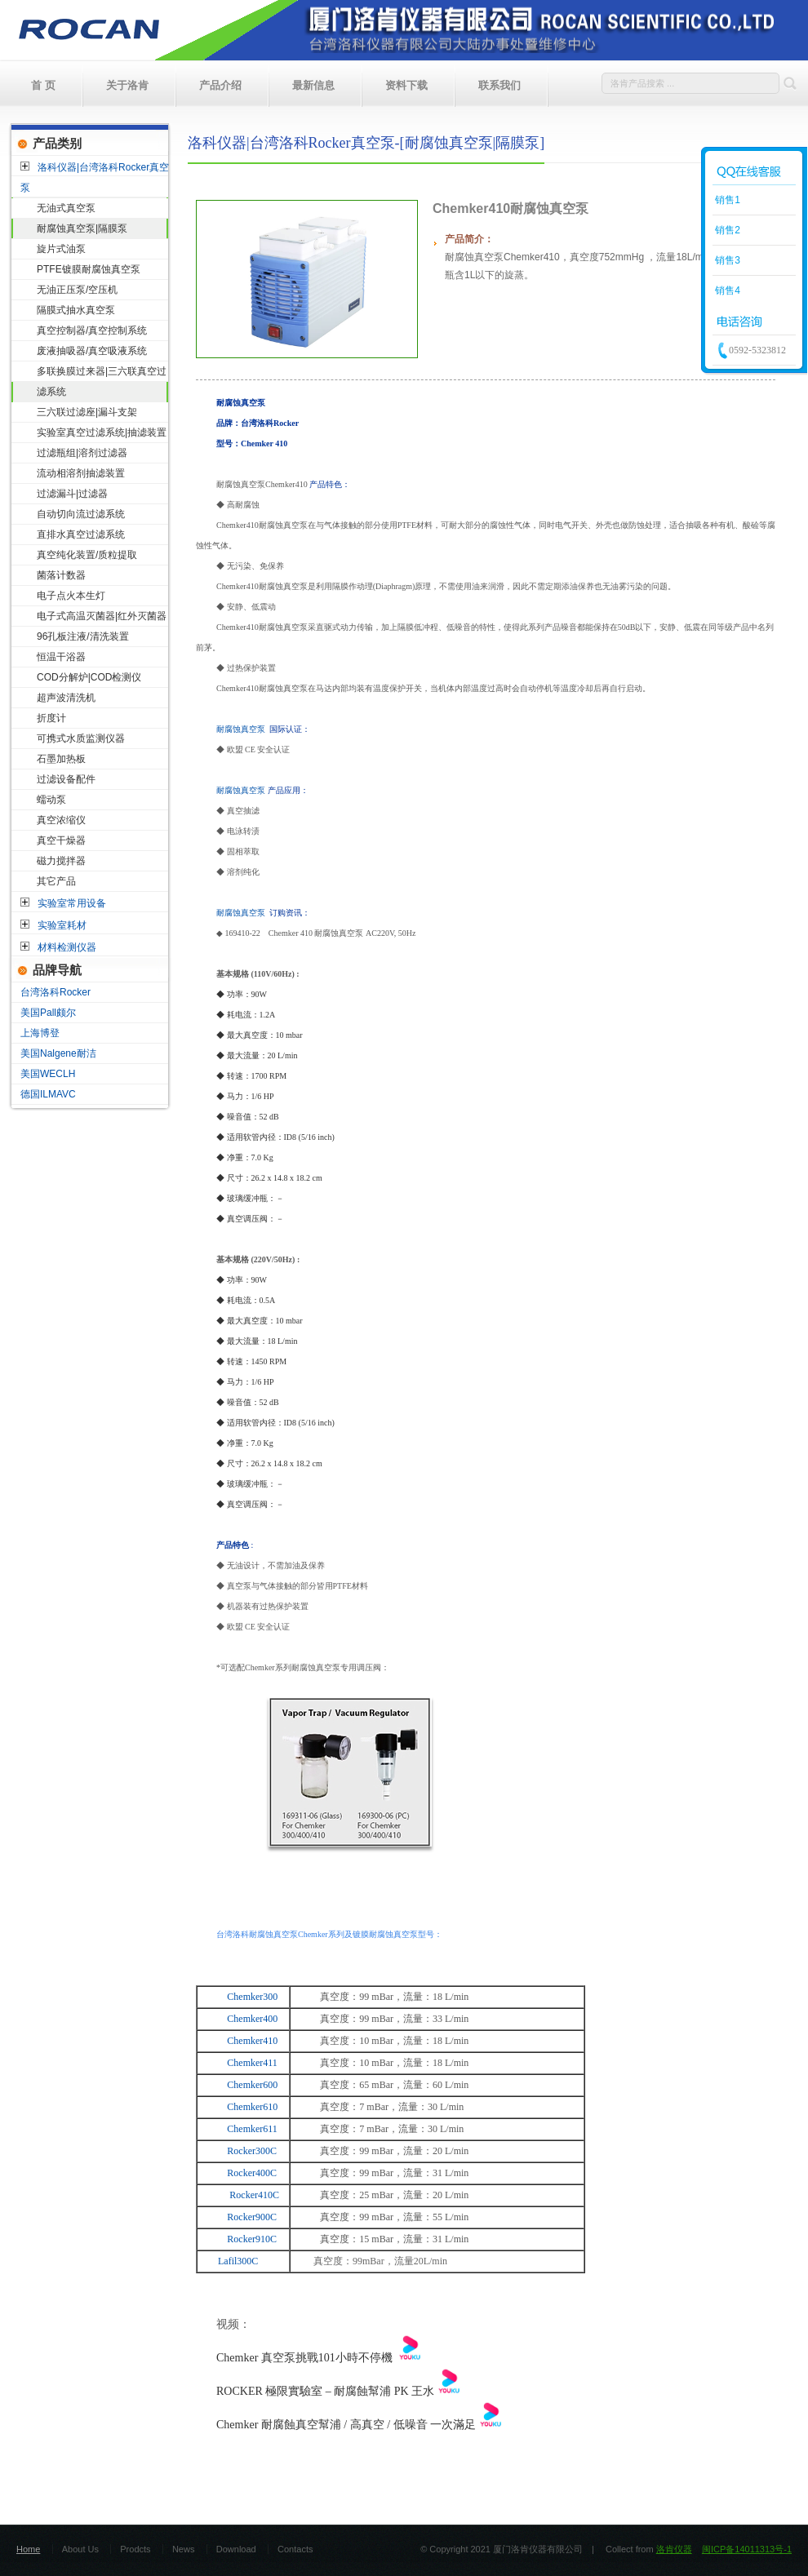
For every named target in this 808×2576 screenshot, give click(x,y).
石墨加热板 (61, 759)
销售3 (726, 260)
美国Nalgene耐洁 (58, 1053)
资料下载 (406, 85)
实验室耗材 (62, 925)
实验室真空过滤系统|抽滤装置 (101, 432)
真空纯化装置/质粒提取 (87, 555)
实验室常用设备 (72, 903)
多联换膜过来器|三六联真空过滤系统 (101, 381)
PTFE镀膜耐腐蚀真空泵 (88, 269)
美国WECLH (47, 1074)
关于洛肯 (127, 85)
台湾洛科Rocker (55, 992)
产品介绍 (220, 85)
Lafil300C (238, 2261)
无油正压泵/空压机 (77, 289)
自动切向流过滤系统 (81, 514)
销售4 (726, 290)
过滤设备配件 (66, 779)
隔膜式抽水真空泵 (76, 310)
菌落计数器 (61, 575)
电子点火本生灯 (71, 595)
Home (28, 2549)
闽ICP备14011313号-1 (747, 2549)
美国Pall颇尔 (48, 1012)
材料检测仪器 (67, 947)
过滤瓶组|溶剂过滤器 (82, 453)
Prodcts (135, 2549)
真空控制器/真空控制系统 (92, 330)
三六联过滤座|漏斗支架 (87, 412)
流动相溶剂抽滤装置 (81, 473)
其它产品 (56, 881)
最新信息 (313, 85)
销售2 (726, 230)
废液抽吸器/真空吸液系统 (92, 351)
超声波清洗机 (66, 697)
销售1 (726, 200)
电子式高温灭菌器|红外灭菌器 (101, 616)
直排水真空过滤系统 (81, 534)
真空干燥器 (61, 840)
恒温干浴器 (61, 657)
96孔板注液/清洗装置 (83, 636)
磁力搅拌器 (61, 861)
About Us (80, 2549)
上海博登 (40, 1033)
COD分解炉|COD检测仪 (89, 677)
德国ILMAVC (48, 1094)
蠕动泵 (51, 799)
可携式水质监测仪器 (81, 738)
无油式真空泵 (66, 208)
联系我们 (499, 85)
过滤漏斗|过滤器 (72, 493)
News (183, 2549)
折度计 (51, 718)
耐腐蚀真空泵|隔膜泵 (82, 228)
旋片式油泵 (61, 249)
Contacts (295, 2549)
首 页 (43, 85)
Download (236, 2549)
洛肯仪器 (674, 2549)
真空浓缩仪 (61, 820)
